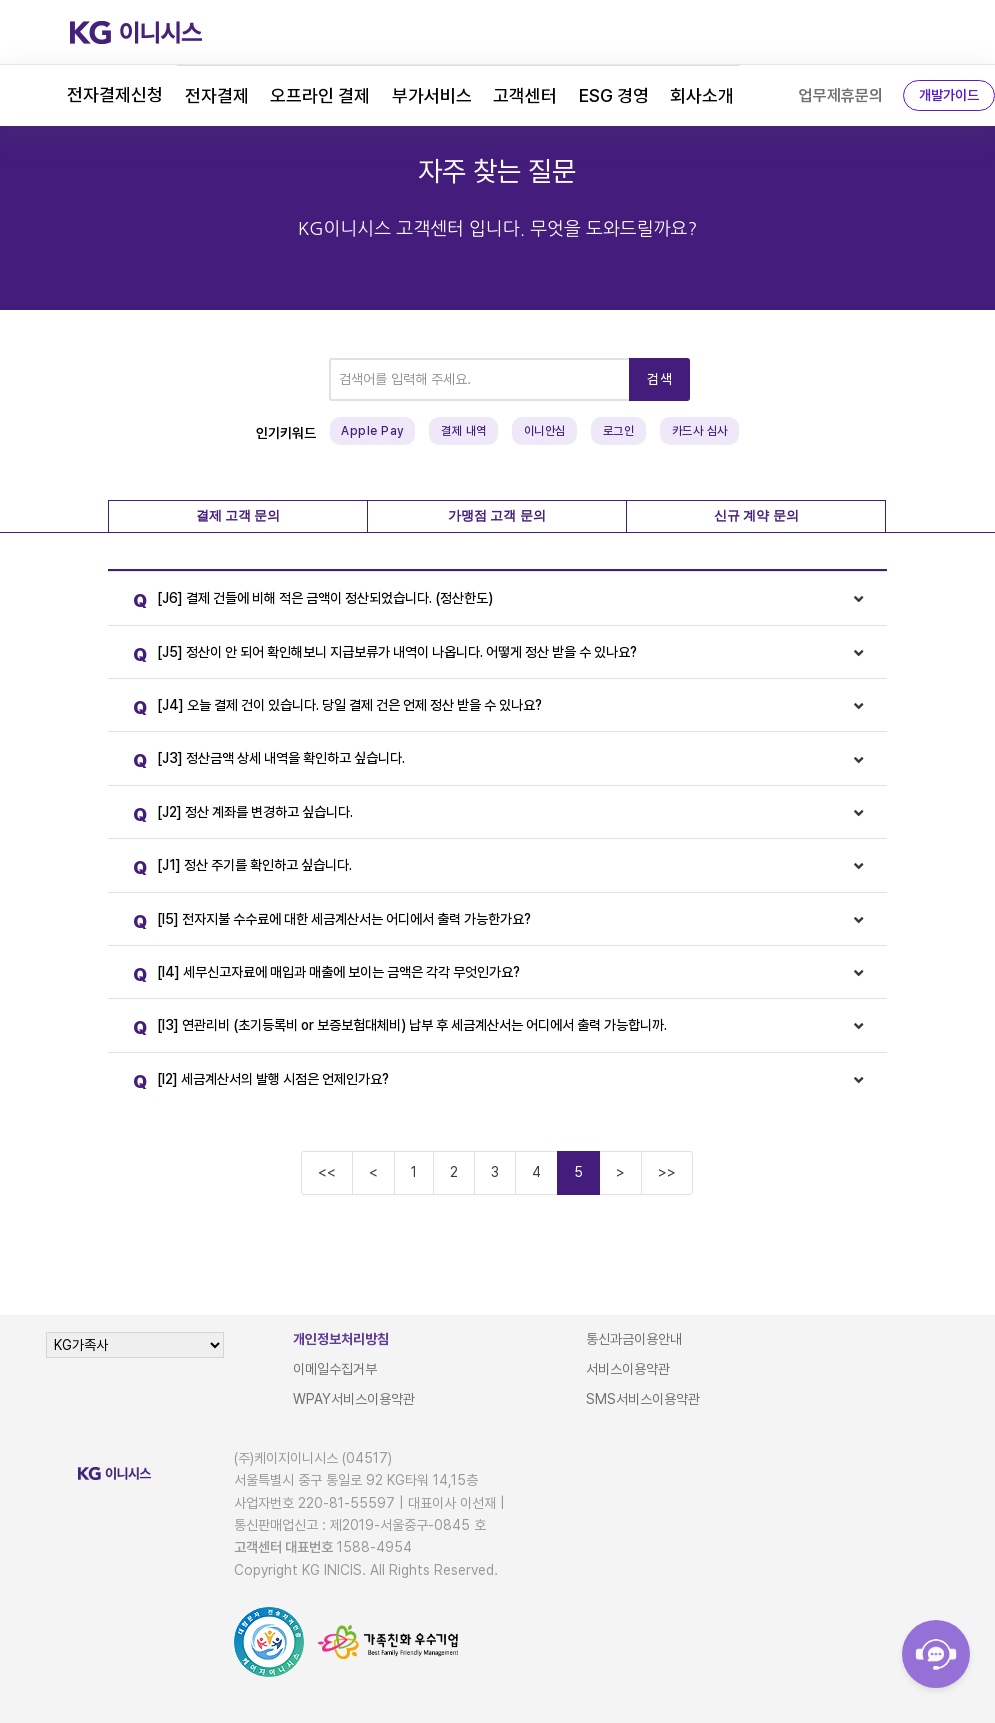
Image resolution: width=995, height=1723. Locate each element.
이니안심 (545, 431)
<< (327, 1172)
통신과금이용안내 (634, 1339)
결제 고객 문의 (238, 515)
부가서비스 (432, 95)
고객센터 (525, 95)
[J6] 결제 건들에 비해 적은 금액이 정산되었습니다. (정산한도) (308, 601)
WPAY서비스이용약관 (354, 1399)
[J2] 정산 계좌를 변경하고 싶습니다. (238, 815)
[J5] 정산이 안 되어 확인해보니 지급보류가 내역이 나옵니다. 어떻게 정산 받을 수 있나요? (380, 655)
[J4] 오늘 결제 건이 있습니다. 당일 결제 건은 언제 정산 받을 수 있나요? (332, 708)
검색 (659, 379)
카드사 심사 (700, 431)
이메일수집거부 (335, 1369)
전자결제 (217, 95)
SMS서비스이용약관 (643, 1399)
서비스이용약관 (628, 1369)
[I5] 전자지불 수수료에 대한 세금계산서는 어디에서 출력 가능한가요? (327, 922)
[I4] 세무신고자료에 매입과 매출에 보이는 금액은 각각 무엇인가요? (321, 975)
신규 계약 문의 (756, 515)
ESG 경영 (614, 95)
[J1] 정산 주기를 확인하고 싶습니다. (237, 868)
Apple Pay (372, 431)
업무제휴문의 (841, 95)
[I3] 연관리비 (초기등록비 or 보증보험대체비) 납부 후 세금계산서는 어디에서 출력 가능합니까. (395, 1028)
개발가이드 (949, 95)
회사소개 (702, 95)
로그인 (619, 431)
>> (667, 1172)
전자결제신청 (115, 94)
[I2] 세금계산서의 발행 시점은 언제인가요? (256, 1082)
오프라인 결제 (320, 95)
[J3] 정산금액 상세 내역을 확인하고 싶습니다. (264, 761)
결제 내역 (464, 431)
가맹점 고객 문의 (497, 515)
